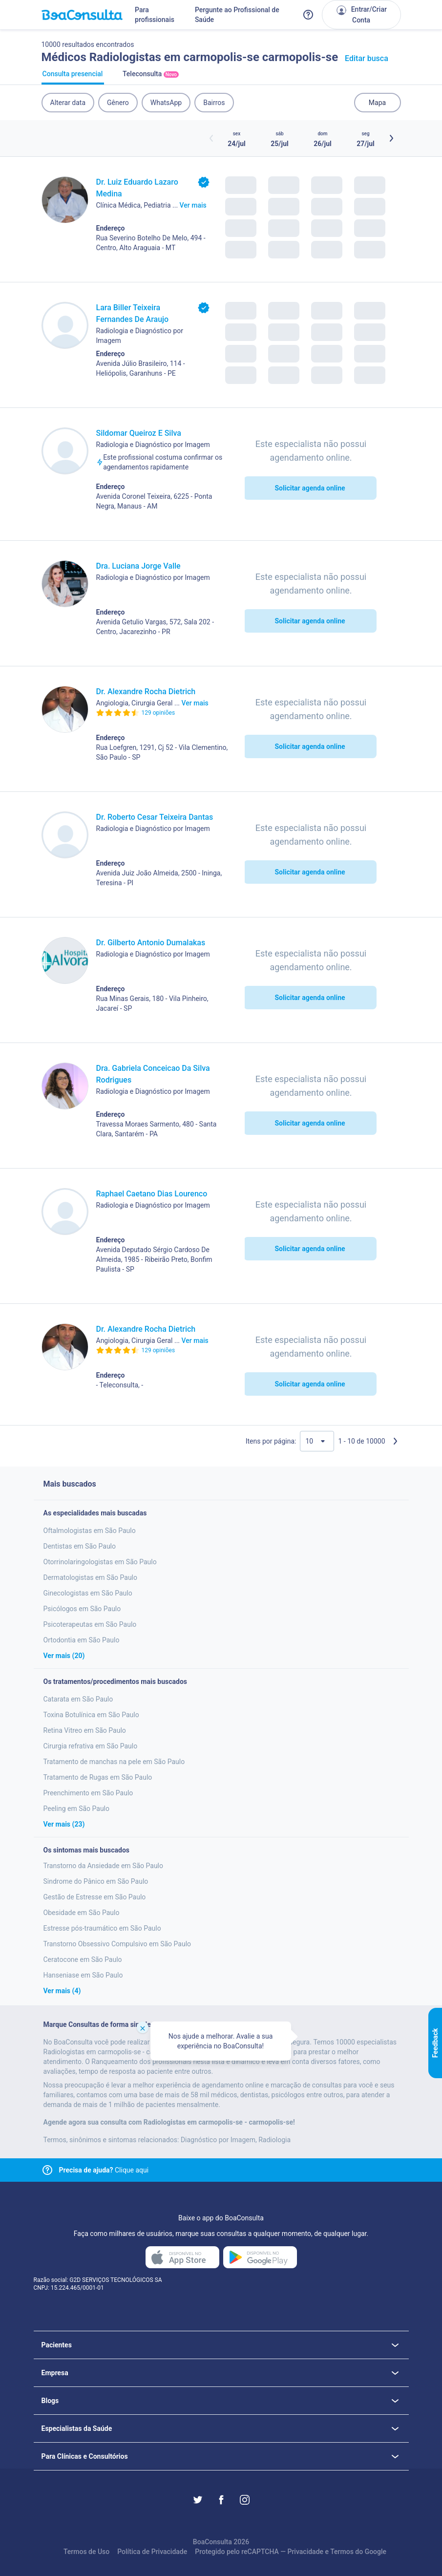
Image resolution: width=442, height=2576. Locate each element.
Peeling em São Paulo (76, 1808)
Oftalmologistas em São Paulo (89, 1530)
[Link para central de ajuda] (47, 2170)
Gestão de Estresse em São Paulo (94, 1897)
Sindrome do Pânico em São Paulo (95, 1881)
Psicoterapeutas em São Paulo (90, 1624)
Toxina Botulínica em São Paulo (91, 1715)
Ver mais (193, 205)
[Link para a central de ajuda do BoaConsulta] (308, 15)
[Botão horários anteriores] (211, 138)
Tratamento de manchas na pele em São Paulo (114, 1762)
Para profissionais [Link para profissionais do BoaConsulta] (154, 14)
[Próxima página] (395, 1441)
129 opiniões (158, 712)
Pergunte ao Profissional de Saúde (237, 14)
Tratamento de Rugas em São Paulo (97, 1777)
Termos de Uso (86, 2551)
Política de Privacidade (152, 2551)
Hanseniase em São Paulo (83, 1975)
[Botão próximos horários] (391, 138)
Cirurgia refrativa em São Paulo (90, 1746)
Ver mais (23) (64, 1824)
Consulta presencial (73, 77)
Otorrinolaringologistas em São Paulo (100, 1562)
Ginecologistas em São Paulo (87, 1593)
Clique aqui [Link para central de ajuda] (104, 2170)
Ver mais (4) (62, 1991)
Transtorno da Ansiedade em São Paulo (103, 1866)
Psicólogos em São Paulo (82, 1609)
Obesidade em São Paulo (81, 1912)
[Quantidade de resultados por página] (317, 1441)
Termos (342, 2551)
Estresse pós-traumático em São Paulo (102, 1928)
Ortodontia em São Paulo (81, 1640)
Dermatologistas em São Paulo (90, 1577)
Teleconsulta (151, 77)
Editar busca (366, 58)
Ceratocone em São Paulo (82, 1959)
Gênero (118, 102)
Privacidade (305, 2551)
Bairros (214, 102)
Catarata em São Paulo (78, 1699)
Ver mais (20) (64, 1656)
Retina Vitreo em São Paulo (84, 1730)
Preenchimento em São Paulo (88, 1793)
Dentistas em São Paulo (79, 1546)
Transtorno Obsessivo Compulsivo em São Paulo (117, 1944)
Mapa (377, 102)
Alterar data (68, 102)
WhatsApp (166, 102)
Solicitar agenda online (309, 488)
